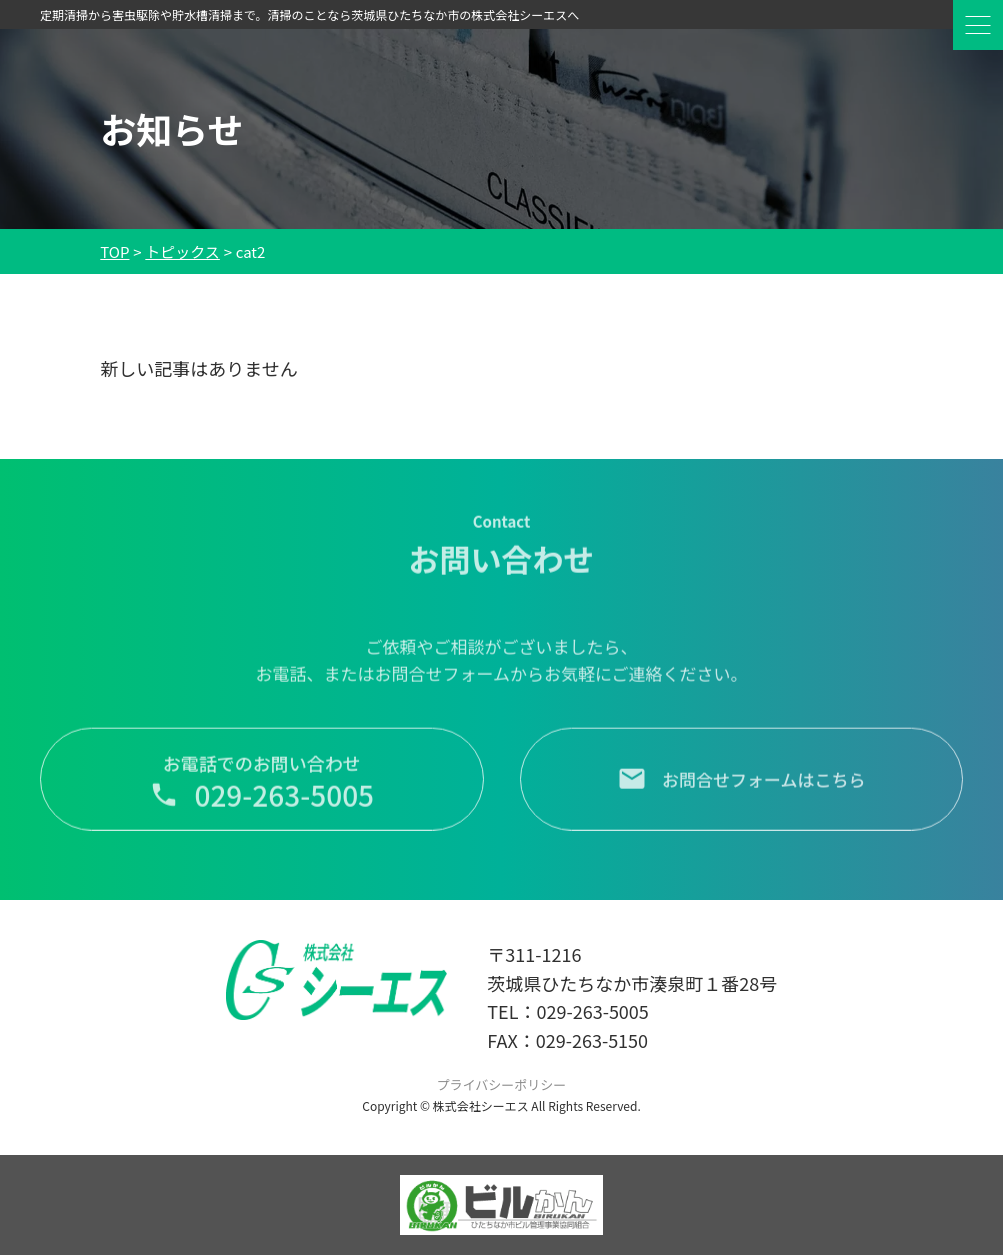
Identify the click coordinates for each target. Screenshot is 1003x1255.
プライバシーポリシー (502, 1084)
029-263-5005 (592, 1011)
